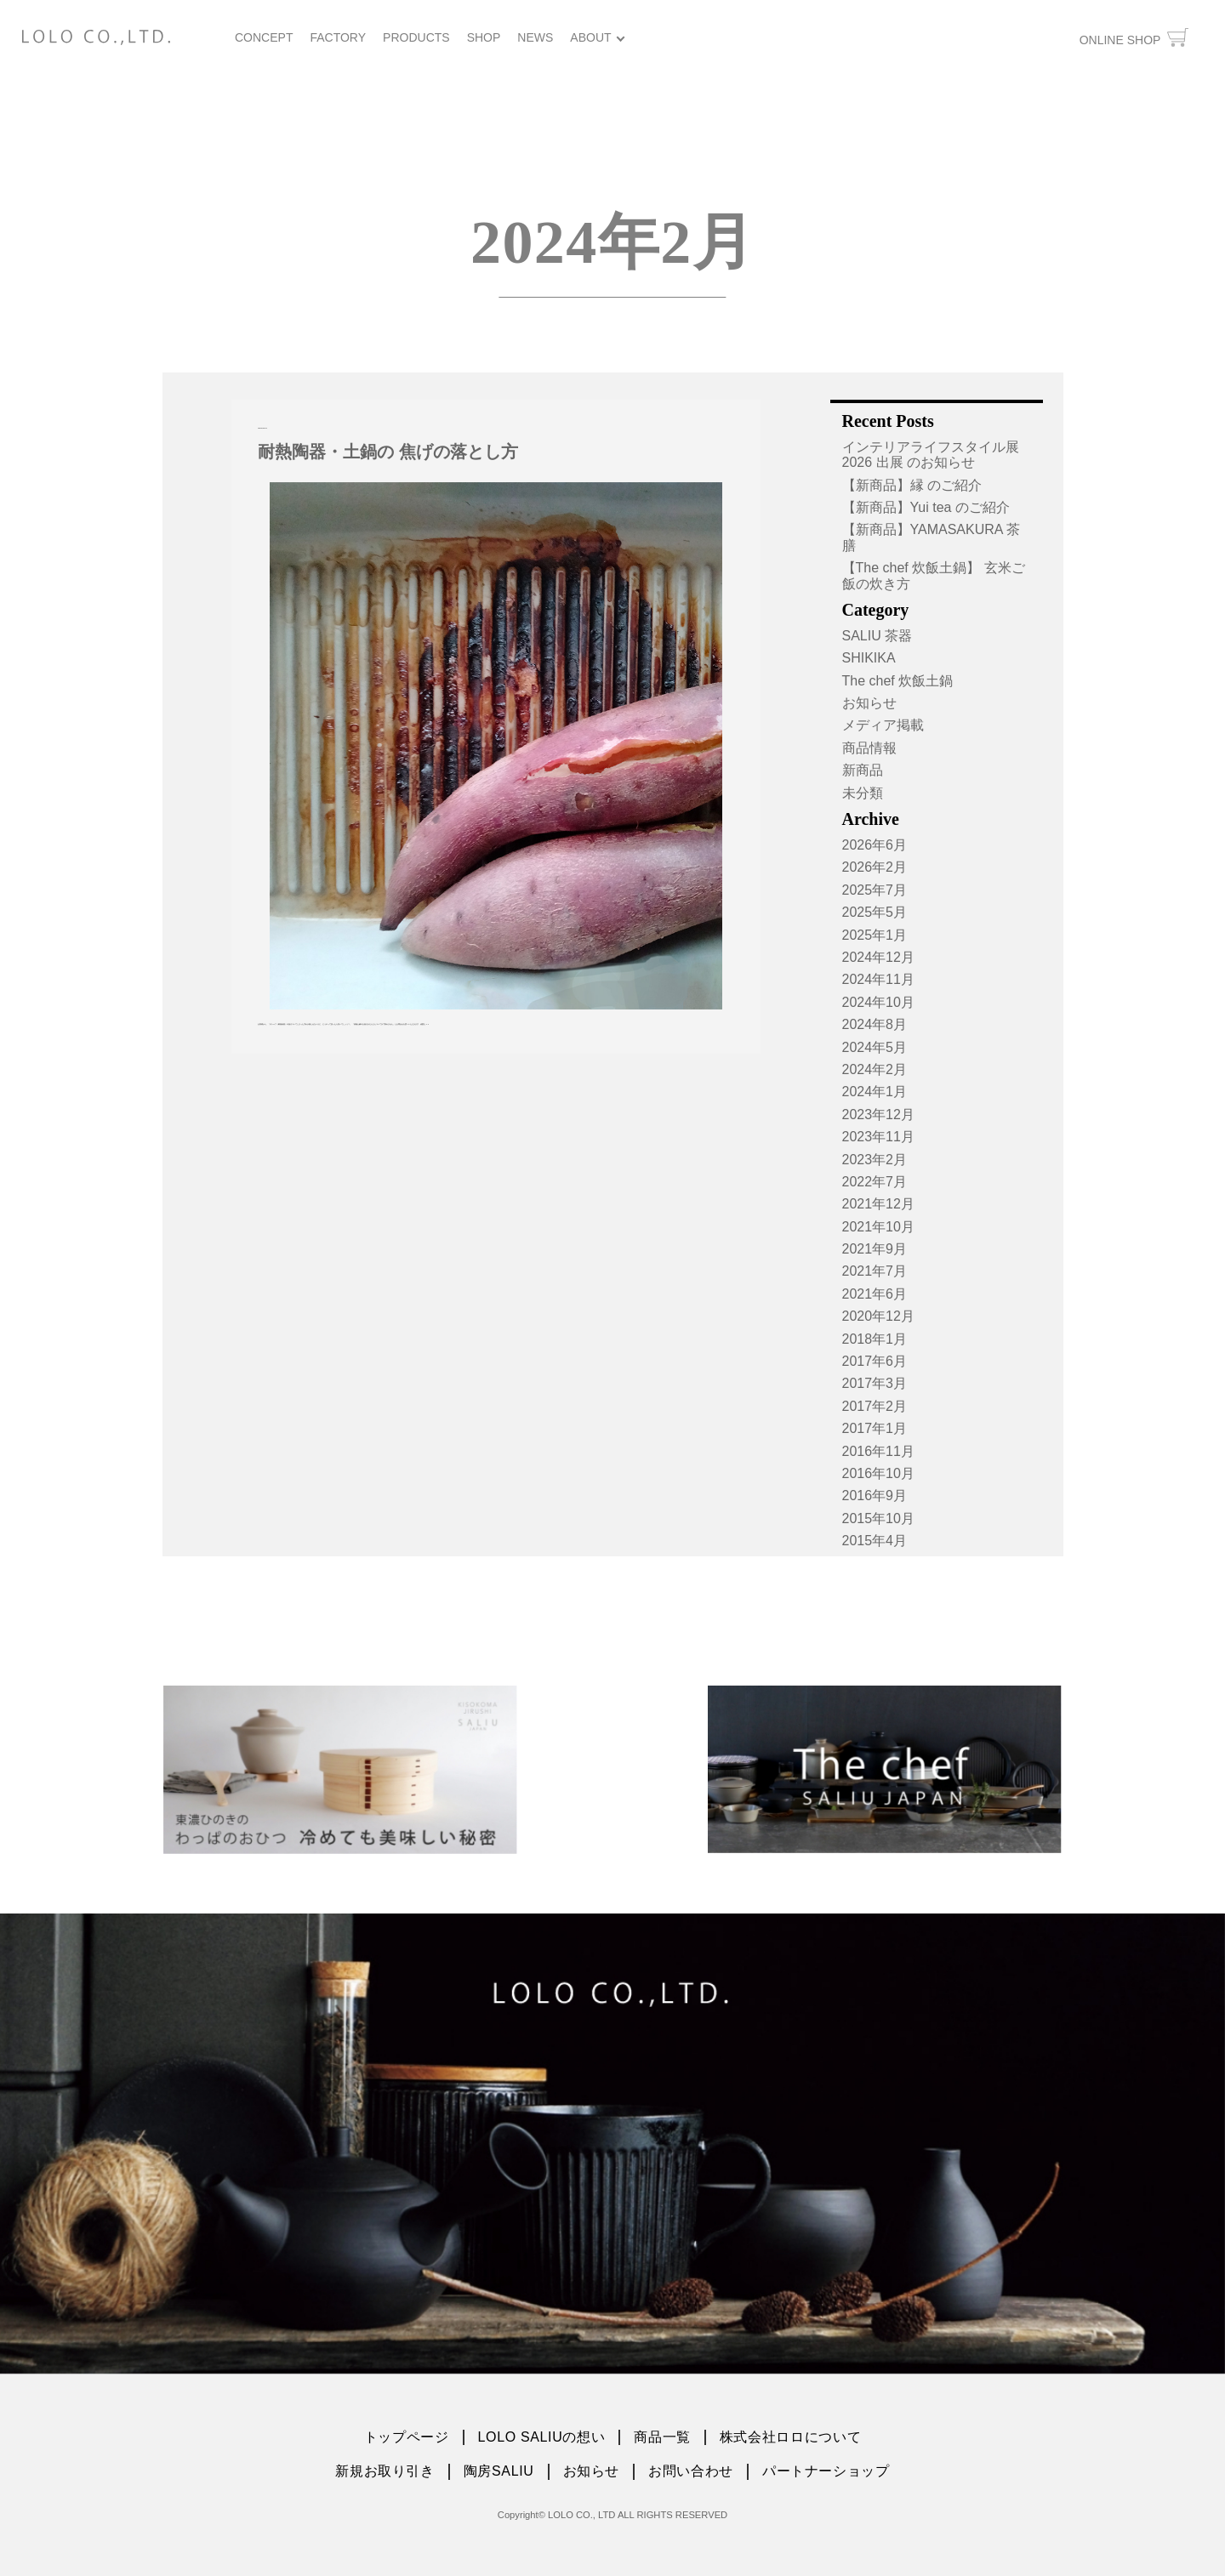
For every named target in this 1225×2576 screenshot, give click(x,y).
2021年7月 (875, 1271)
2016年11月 (878, 1451)
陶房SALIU (499, 2471)
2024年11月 (878, 979)
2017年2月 (875, 1406)
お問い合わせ (690, 2471)
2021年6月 (875, 1294)
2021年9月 (875, 1249)
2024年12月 (878, 957)
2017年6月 (875, 1361)
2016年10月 (878, 1473)
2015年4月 (875, 1540)
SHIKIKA (869, 658)
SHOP (484, 37)
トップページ (406, 2437)
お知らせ (869, 703)
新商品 (862, 770)
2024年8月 (875, 1024)
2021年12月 (878, 1204)
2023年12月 (878, 1114)
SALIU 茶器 (877, 635)
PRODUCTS (416, 37)
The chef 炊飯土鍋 (898, 681)
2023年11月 (878, 1136)
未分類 (862, 793)
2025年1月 (875, 935)
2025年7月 (875, 890)
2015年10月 (878, 1518)
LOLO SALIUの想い (542, 2437)
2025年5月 (875, 912)
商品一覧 (662, 2437)
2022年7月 (875, 1181)
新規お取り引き (384, 2471)
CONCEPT (264, 37)
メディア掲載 (883, 725)
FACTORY (338, 37)
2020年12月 (878, 1316)
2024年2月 (875, 1069)
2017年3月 (875, 1383)
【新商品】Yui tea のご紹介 (926, 507)
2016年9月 (875, 1495)
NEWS (535, 37)
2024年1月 (875, 1091)
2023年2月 (875, 1159)
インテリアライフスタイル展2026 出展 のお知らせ (930, 454)
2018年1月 (875, 1339)
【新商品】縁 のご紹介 (912, 485)
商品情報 (869, 748)
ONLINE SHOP (1134, 37)
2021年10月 (878, 1227)
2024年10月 (878, 1002)
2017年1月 (875, 1428)
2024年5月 (875, 1047)
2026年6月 (875, 845)
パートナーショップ (826, 2471)
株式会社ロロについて (790, 2437)
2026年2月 (875, 867)
